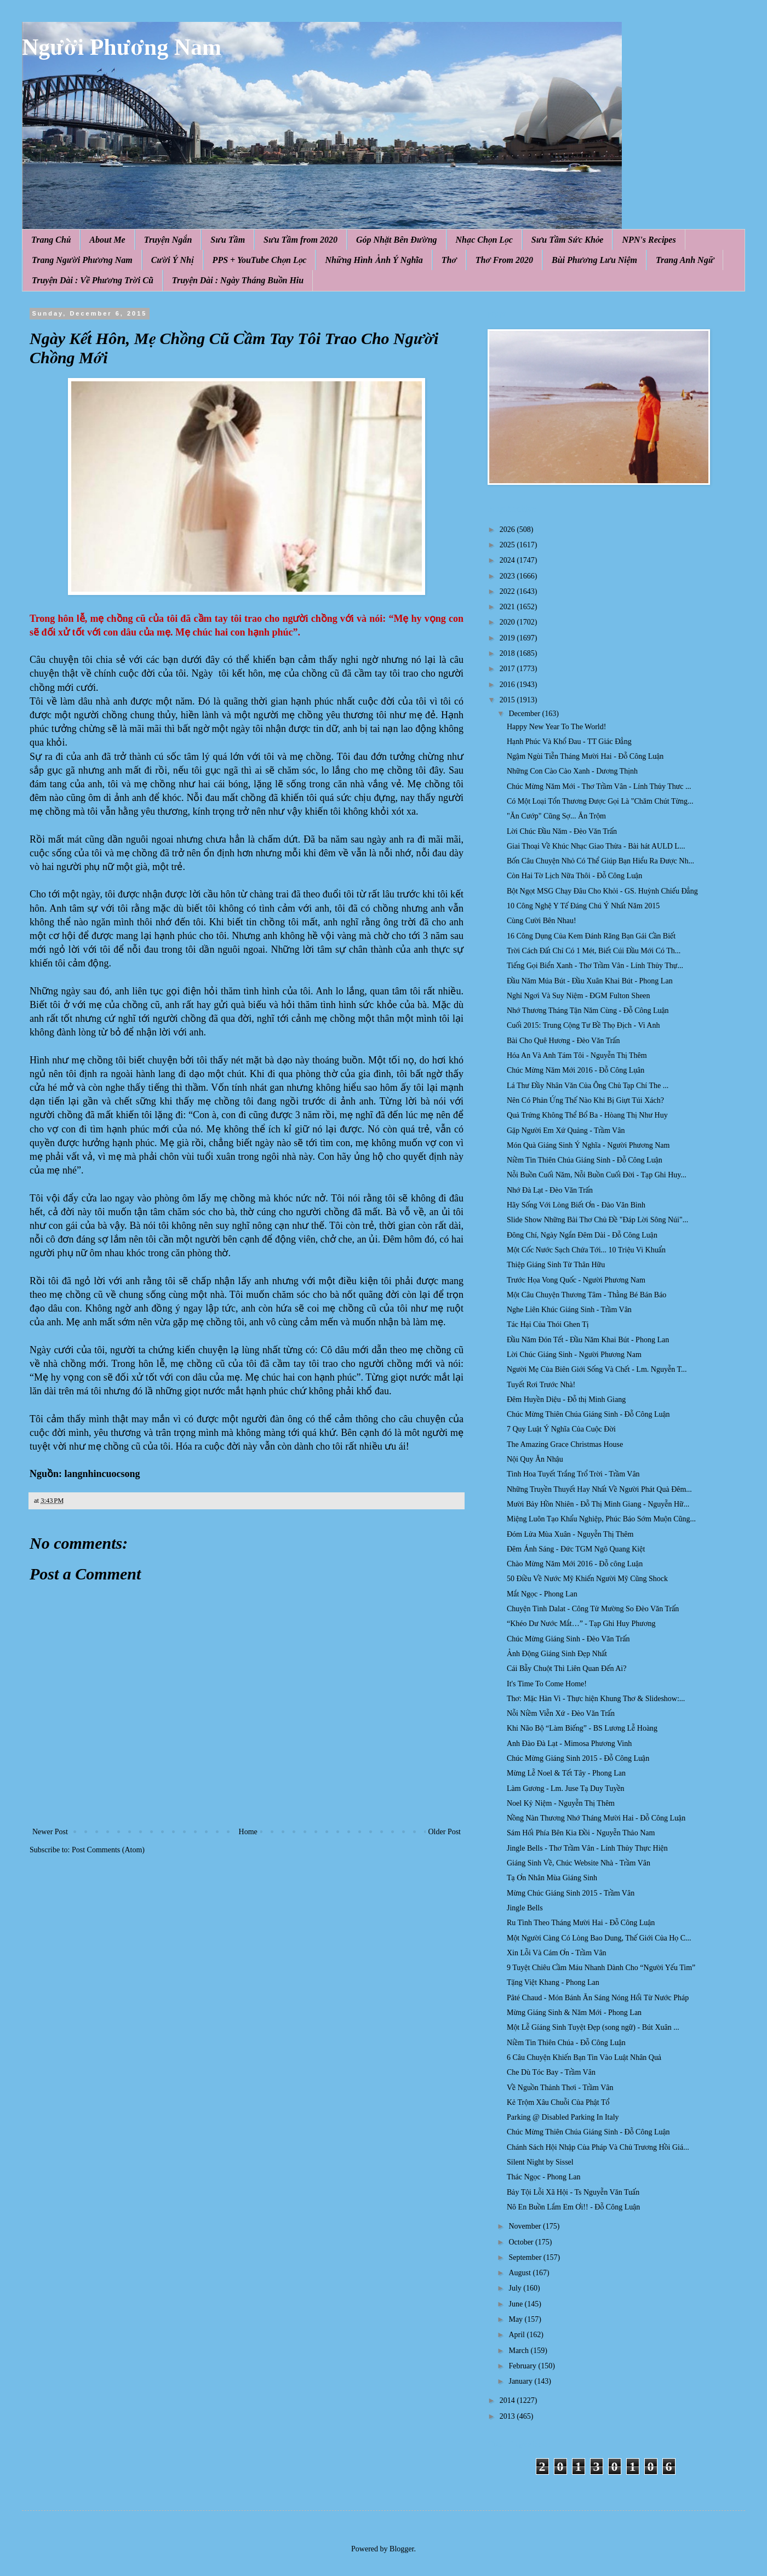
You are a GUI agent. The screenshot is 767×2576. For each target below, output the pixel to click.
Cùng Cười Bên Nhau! (541, 921)
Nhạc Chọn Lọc (484, 239)
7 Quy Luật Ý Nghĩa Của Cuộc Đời (561, 1429)
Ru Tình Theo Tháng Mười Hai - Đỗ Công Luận (581, 1923)
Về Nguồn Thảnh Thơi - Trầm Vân (560, 2087)
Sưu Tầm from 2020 (300, 239)
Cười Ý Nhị (172, 260)
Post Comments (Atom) (108, 1850)
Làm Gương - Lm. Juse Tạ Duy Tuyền (566, 1788)
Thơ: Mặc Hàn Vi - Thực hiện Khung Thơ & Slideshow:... (596, 1699)
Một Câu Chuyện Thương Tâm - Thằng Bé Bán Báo (586, 1295)
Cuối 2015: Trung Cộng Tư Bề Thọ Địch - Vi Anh (583, 1025)
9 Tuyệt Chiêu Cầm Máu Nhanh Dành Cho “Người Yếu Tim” (601, 1968)
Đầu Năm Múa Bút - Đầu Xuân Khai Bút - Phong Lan (590, 981)
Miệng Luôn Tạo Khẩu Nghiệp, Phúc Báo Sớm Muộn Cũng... (601, 1519)
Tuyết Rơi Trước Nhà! (541, 1385)
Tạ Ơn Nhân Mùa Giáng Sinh (552, 1878)
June (516, 2304)
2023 (508, 576)
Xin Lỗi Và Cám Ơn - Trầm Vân (556, 1953)
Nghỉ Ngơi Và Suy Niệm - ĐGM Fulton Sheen (578, 996)
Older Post (444, 1832)
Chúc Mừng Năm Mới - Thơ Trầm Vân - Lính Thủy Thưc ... (599, 786)
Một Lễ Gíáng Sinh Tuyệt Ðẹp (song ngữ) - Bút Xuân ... (593, 2027)
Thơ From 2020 (504, 260)
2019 (508, 638)
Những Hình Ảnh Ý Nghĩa (373, 260)
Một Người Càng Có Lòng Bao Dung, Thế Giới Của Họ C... (599, 1938)
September (525, 2257)
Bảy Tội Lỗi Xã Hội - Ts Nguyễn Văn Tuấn (573, 2192)
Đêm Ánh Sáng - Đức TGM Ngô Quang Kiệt (576, 1549)
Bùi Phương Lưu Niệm (594, 260)
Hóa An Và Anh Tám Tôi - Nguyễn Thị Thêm (577, 1055)
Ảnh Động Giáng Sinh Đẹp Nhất (557, 1654)
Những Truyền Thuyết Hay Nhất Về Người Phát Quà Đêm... (599, 1489)
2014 (508, 2400)
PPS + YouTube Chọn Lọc (260, 260)
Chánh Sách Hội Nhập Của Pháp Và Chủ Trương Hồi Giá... (598, 2147)
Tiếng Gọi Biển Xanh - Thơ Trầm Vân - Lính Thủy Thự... (595, 965)
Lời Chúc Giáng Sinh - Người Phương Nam (574, 1354)
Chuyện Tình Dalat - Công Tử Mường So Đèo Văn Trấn (593, 1609)
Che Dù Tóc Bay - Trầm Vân (551, 2072)
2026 (508, 529)
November (525, 2226)
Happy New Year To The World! (556, 727)
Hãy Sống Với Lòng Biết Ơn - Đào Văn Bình (576, 1205)
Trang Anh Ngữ (685, 260)
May (516, 2319)
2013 (508, 2416)
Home (248, 1832)
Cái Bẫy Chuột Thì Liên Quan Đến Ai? (566, 1668)
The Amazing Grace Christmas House (565, 1444)
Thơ (449, 260)
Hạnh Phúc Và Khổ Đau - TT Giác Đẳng (569, 741)
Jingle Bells (525, 1908)
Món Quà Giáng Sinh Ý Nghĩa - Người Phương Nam (588, 1145)
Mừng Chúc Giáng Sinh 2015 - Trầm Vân (570, 1893)
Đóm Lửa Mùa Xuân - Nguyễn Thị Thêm (570, 1534)
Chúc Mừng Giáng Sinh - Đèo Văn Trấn (568, 1639)
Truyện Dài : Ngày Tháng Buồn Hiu (238, 280)
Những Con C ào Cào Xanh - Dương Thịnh (572, 771)
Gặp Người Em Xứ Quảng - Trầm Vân (566, 1130)
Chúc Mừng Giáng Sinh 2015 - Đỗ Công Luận (578, 1758)
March (519, 2350)
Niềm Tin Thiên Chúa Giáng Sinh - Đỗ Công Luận (584, 1160)
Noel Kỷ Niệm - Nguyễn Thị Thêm (561, 1803)
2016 (508, 684)
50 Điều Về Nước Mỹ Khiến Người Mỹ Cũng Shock (587, 1579)
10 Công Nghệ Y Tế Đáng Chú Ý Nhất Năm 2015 (583, 906)
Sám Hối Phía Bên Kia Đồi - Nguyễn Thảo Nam (581, 1833)
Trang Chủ (51, 239)
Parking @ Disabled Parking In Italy (563, 2117)
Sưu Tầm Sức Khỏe (567, 239)
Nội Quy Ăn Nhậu (535, 1459)
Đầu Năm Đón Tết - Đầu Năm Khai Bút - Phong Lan (588, 1340)
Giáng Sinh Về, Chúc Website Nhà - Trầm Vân (578, 1863)
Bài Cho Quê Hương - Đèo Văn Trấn (563, 1041)
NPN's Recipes (649, 239)
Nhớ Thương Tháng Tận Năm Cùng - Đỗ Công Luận (588, 1010)
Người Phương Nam (121, 47)
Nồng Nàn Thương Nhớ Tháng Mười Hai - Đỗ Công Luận (596, 1818)
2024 (508, 560)
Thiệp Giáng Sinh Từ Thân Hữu (556, 1265)
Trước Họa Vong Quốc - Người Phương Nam (576, 1280)
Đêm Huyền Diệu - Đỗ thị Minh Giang (566, 1399)
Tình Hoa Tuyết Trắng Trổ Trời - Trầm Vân (573, 1474)
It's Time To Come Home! (547, 1684)
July (515, 2288)
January (521, 2381)
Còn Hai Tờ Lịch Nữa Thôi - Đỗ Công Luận (574, 876)
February (523, 2366)
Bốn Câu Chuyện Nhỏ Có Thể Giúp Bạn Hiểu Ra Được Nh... (600, 861)
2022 (508, 591)
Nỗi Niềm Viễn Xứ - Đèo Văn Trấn (561, 1713)
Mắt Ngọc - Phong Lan (542, 1594)
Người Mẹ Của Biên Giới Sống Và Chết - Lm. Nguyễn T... (596, 1369)
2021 (508, 607)
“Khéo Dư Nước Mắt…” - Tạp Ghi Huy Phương (581, 1623)
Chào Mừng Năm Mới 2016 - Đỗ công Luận (575, 1564)
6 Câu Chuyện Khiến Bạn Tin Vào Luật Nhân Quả (584, 2057)
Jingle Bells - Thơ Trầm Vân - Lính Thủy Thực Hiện (587, 1848)
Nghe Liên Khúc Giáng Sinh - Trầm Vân (569, 1310)
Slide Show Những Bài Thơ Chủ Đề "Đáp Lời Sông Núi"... (597, 1220)
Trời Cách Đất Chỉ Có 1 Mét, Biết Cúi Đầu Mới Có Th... (593, 951)
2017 (508, 669)
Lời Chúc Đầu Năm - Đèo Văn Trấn (562, 831)
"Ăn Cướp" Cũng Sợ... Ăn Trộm (556, 816)
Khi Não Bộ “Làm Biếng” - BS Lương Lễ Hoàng (582, 1728)
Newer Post (50, 1832)
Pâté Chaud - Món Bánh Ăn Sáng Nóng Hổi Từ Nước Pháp (598, 1998)
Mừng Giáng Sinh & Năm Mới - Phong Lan (574, 2012)
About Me (107, 239)
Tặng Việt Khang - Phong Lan (553, 1982)
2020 (508, 622)
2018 (508, 653)
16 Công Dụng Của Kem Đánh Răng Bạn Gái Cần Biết (591, 936)
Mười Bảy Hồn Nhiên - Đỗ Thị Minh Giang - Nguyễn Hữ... (598, 1504)
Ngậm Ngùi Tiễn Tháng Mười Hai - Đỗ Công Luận (585, 756)
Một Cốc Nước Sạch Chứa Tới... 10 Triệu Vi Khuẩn (586, 1250)
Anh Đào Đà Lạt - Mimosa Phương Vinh (569, 1743)
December (525, 713)
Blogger (402, 2549)
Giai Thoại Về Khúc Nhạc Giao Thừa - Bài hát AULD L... (596, 846)
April (517, 2335)
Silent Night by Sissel (540, 2162)
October (521, 2242)
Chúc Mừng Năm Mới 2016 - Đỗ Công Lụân (575, 1070)
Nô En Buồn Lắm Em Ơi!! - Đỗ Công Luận (573, 2207)
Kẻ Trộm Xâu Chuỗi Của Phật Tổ (558, 2102)
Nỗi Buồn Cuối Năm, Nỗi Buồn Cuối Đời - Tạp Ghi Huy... (596, 1175)
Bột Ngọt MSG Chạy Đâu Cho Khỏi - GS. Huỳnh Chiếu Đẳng (602, 891)
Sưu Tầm (227, 239)
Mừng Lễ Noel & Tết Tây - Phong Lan (566, 1773)
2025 (508, 545)
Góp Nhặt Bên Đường (396, 239)
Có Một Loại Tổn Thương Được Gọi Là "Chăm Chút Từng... (600, 801)
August (520, 2273)
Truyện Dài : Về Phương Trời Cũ (92, 280)
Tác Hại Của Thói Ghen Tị (548, 1324)
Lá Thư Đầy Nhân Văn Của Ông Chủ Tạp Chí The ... (587, 1085)
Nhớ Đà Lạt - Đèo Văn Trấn (550, 1190)
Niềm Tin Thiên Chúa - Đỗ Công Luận (566, 2043)
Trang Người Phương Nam (82, 260)
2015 (508, 700)
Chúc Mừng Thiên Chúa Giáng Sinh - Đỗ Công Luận (588, 1414)
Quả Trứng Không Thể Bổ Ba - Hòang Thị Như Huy (587, 1115)
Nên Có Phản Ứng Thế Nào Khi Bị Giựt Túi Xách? (585, 1100)
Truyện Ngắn (168, 239)
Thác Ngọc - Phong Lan (543, 2177)
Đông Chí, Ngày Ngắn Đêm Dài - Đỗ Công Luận (582, 1235)
